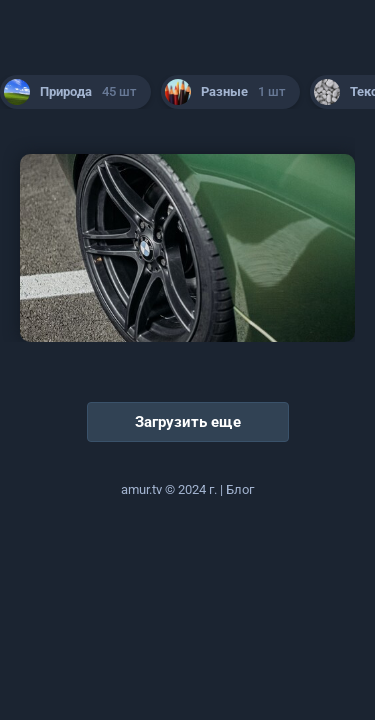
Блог (240, 489)
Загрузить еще (188, 422)
